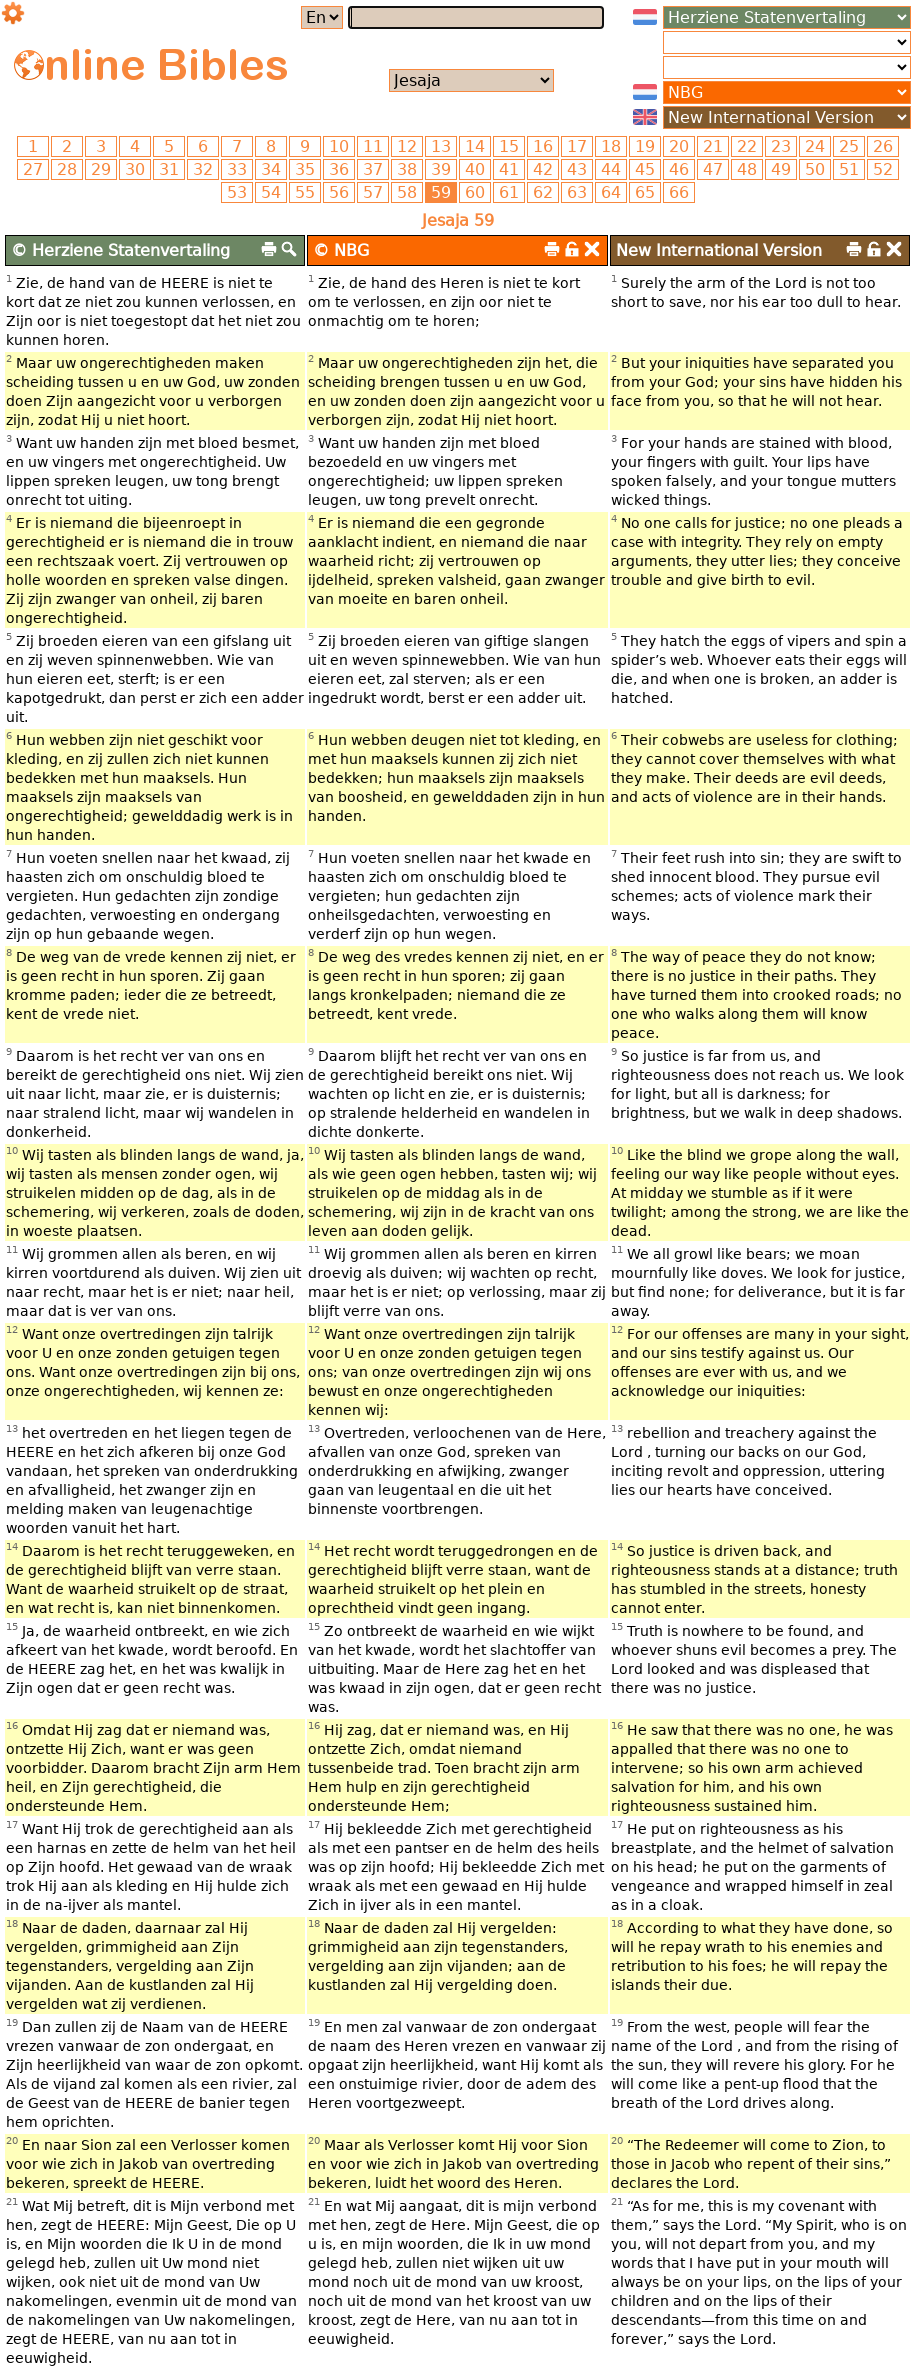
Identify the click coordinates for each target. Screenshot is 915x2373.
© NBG (341, 250)
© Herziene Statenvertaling (120, 250)
